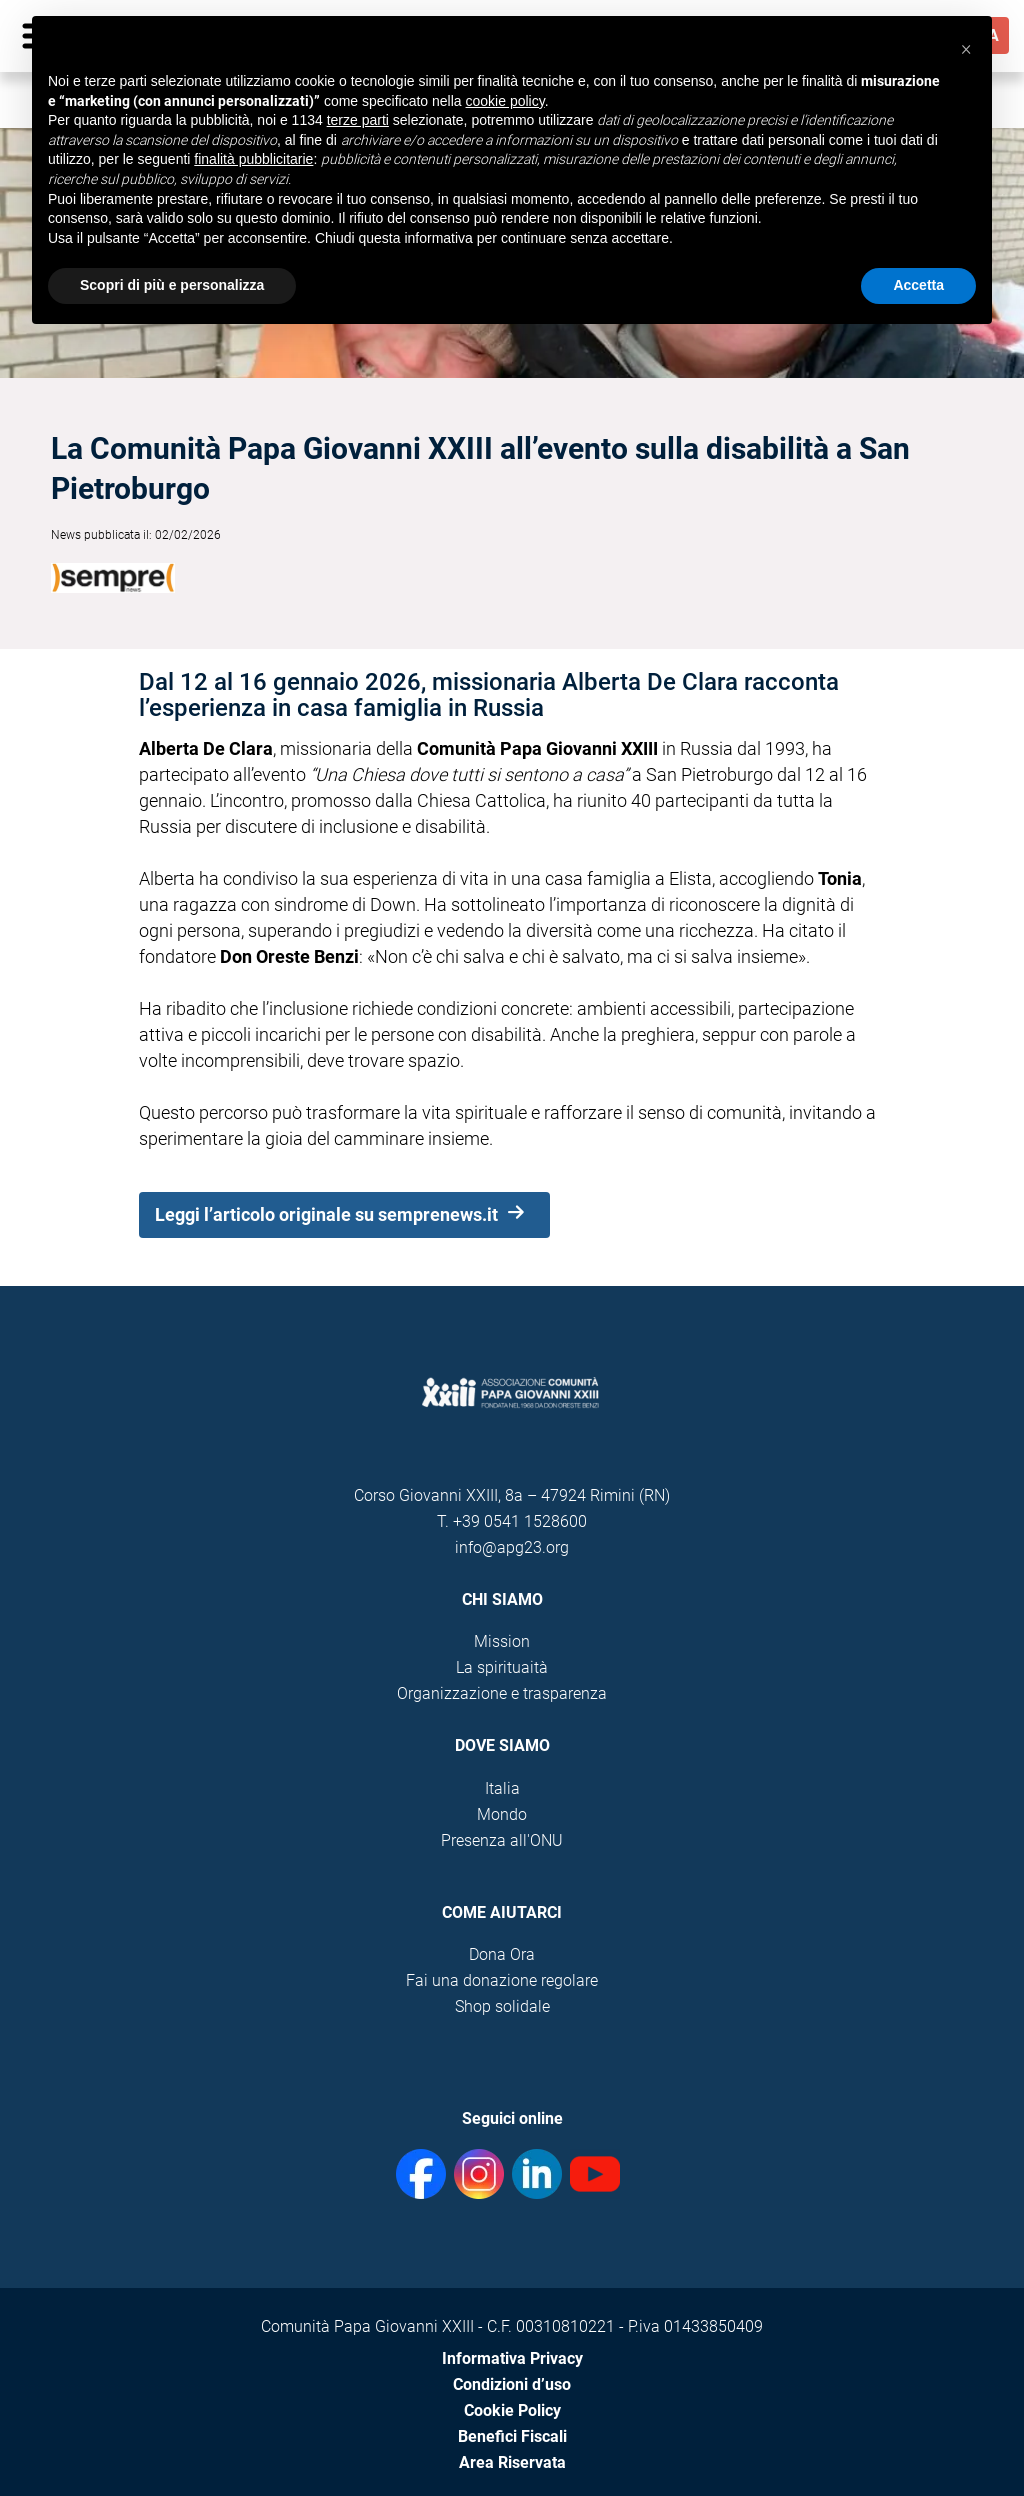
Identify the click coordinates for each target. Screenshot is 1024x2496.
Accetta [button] (918, 285)
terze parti (358, 120)
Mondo (502, 1814)
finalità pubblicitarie (253, 159)
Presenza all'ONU (502, 1840)
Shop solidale (502, 2006)
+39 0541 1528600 (520, 1521)
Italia (502, 1788)
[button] (966, 48)
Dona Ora (502, 1954)
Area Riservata (512, 2462)
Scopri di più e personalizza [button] (172, 285)
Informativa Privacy (512, 2358)
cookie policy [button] (505, 101)
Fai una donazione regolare (502, 1980)
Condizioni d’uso (512, 2384)
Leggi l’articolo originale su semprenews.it (339, 1215)
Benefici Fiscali (512, 2436)
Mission (502, 1641)
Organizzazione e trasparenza (502, 1693)
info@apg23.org (512, 1547)
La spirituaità (502, 1667)
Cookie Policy (512, 2410)
